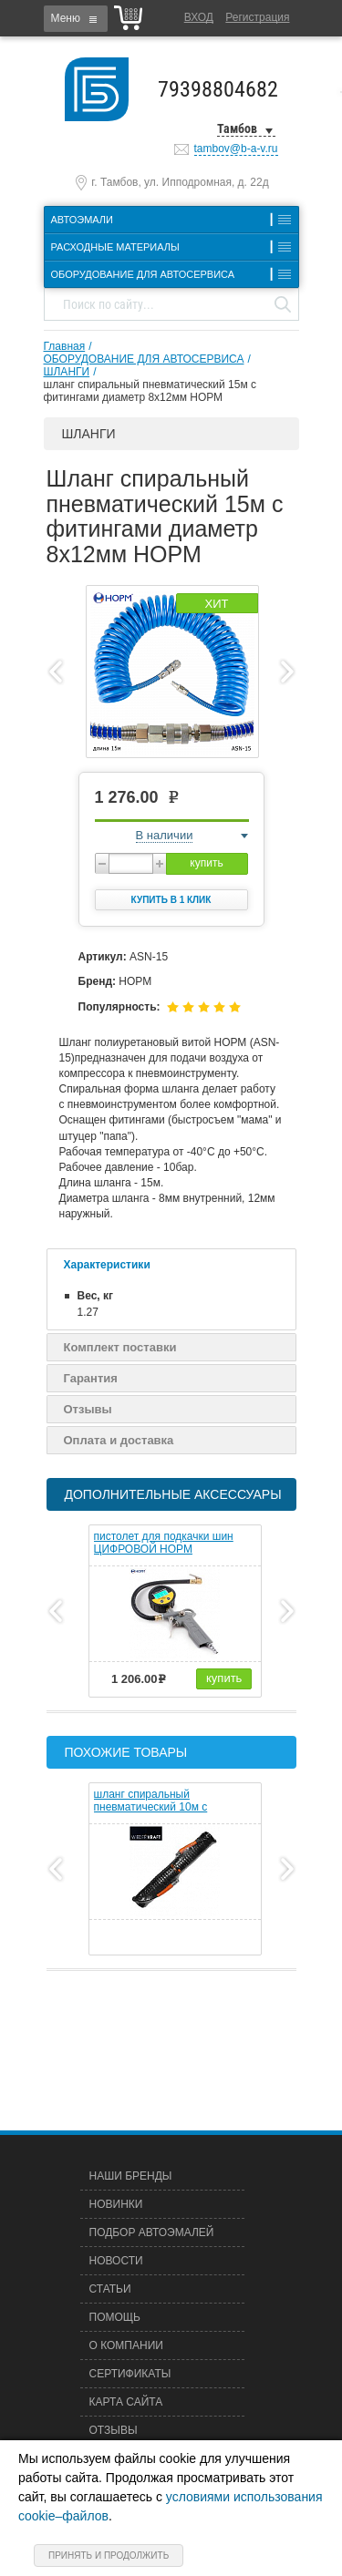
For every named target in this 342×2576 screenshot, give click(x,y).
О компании (126, 2345)
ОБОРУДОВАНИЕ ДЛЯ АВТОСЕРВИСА (144, 359)
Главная (65, 346)
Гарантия (91, 1378)
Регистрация (257, 17)
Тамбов (237, 128)
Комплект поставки (120, 1347)
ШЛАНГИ (67, 371)
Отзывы (88, 1409)
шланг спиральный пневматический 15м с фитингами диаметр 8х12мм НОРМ (150, 391)
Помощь (114, 2317)
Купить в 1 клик (171, 900)
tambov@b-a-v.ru (236, 148)
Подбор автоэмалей (151, 2232)
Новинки (116, 2204)
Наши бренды (130, 2176)
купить (206, 863)
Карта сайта (126, 2402)
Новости (116, 2260)
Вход (198, 17)
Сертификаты (130, 2373)
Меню (65, 18)
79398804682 (218, 89)
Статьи (110, 2289)
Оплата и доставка (119, 1440)
